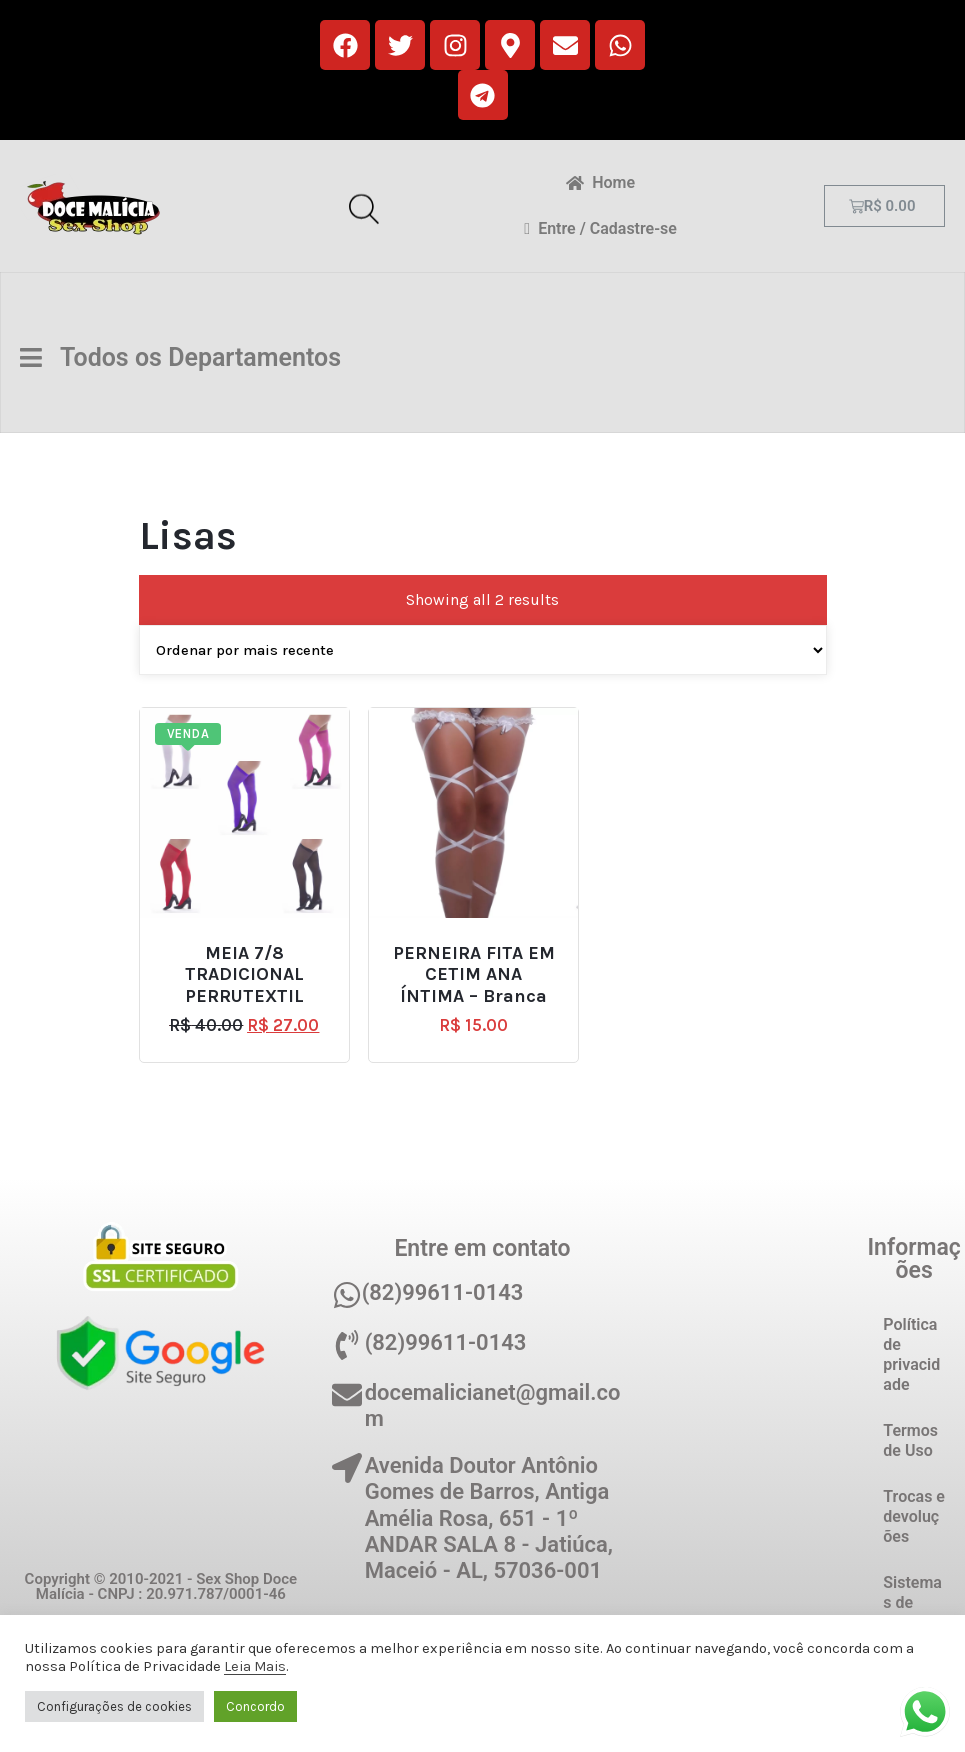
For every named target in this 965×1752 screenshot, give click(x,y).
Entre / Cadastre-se (600, 228)
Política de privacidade (911, 1354)
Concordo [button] (255, 1706)
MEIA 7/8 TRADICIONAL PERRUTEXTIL (244, 975)
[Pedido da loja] (483, 650)
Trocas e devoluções (914, 1516)
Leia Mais (255, 1666)
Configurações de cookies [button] (114, 1706)
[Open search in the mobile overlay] (364, 206)
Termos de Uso (910, 1440)
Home (600, 182)
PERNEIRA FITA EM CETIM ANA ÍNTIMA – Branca (474, 975)
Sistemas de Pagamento (912, 1612)
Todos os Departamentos (185, 357)
